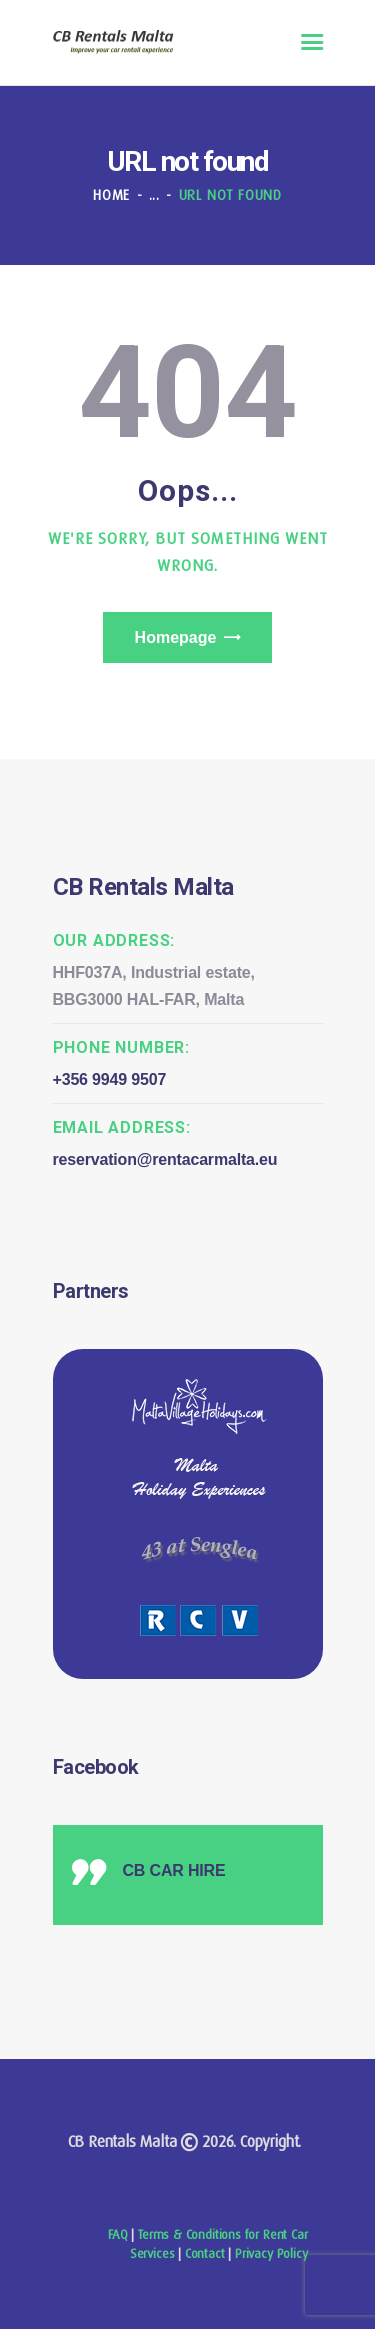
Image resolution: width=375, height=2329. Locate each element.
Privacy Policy (271, 2253)
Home (111, 195)
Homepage (176, 637)
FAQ (117, 2234)
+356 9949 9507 (110, 1079)
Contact (205, 2253)
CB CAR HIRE (174, 1870)
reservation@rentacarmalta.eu (165, 1159)
